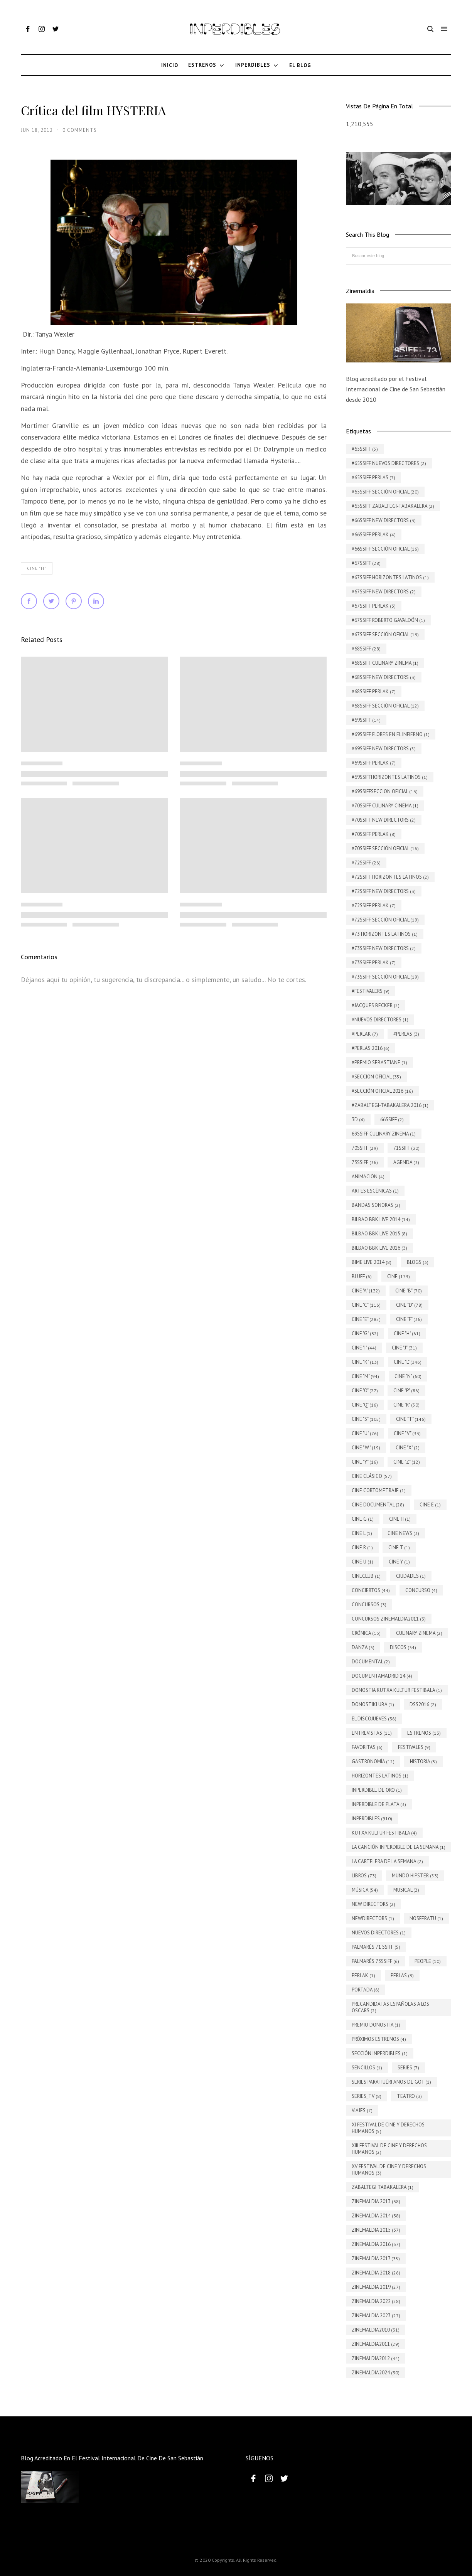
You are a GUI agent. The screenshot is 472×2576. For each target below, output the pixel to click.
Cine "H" (36, 568)
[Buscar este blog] (398, 256)
